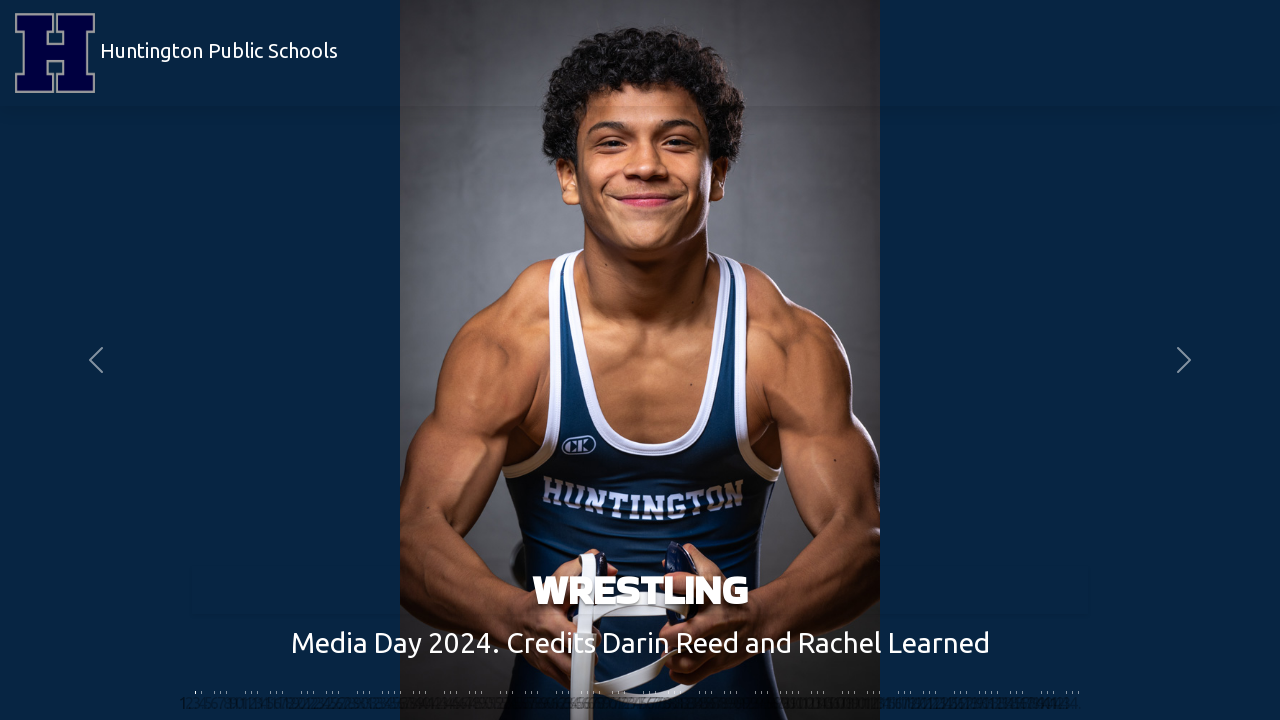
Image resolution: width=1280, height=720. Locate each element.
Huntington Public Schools (176, 53)
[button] (96, 360)
